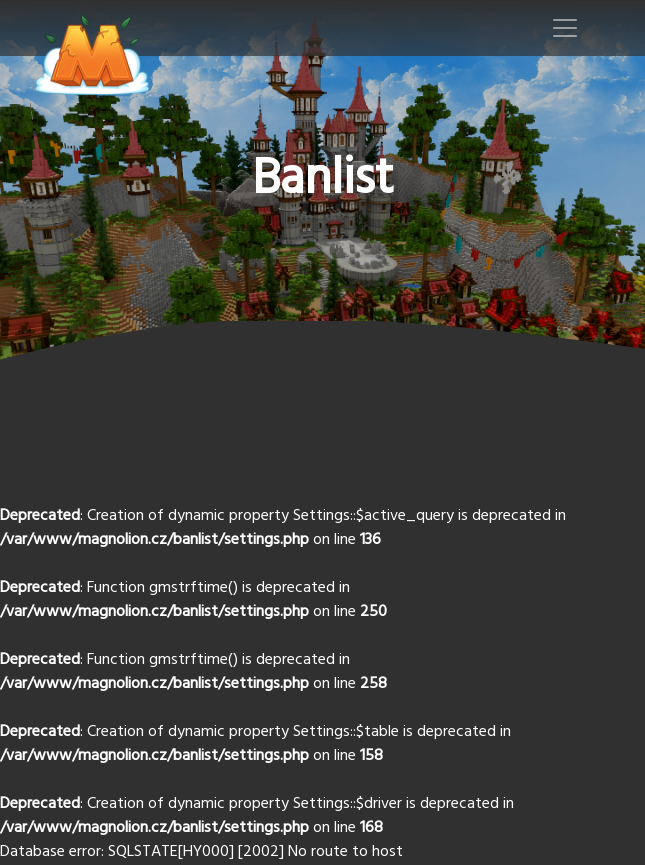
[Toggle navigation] (565, 28)
